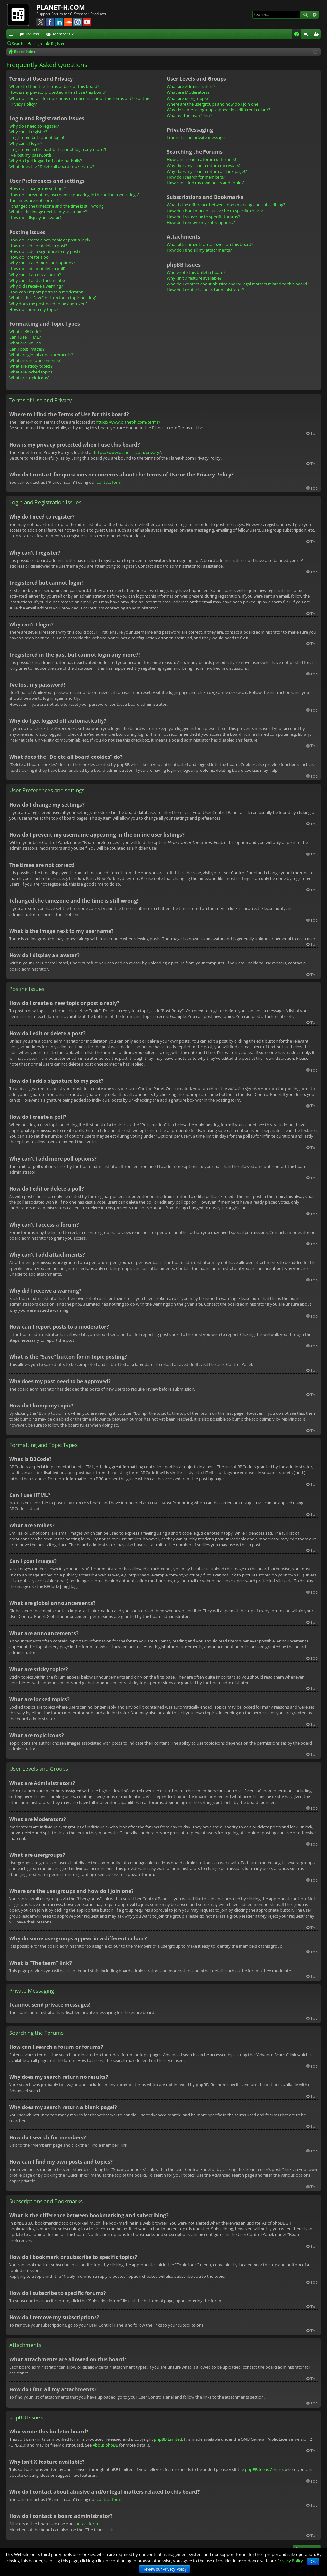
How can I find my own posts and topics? (206, 183)
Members (61, 34)
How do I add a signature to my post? (44, 251)
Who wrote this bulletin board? (196, 272)
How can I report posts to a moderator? (47, 292)
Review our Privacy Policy (164, 2569)
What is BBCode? (25, 331)
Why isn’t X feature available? (194, 278)
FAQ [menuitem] (298, 35)
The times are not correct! (33, 200)
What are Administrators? (191, 86)
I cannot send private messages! (197, 137)
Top (314, 433)
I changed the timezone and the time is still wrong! (56, 206)
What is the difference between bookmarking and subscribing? (226, 205)
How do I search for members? (196, 177)
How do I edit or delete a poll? (37, 268)
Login (37, 43)
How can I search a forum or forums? (202, 159)
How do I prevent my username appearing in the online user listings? (74, 194)
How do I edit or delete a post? (38, 245)
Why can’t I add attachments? (37, 280)
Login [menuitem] (307, 35)
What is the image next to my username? (48, 212)
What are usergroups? (188, 98)
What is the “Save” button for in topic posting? (53, 297)
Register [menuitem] (317, 35)
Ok (313, 2561)
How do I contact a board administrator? (205, 289)
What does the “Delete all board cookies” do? (51, 166)
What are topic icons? (29, 377)
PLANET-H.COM (60, 7)
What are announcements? (35, 360)
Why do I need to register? (34, 126)
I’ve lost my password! (30, 155)
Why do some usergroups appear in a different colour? (218, 110)
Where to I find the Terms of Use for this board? (54, 86)
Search (305, 14)
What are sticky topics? (31, 366)
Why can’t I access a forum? (35, 274)
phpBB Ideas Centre (264, 2469)
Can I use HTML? (25, 337)
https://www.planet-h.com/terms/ (128, 422)
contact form (109, 482)
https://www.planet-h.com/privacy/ (127, 452)
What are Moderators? (188, 92)
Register (58, 43)
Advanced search (314, 14)
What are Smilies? (25, 343)
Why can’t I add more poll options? (42, 263)
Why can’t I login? (25, 143)
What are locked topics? (31, 372)
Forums (32, 34)
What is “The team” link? (189, 115)
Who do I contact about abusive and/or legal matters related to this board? (238, 284)
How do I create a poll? (30, 257)
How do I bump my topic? (33, 309)
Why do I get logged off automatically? (45, 161)
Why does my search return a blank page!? (207, 171)
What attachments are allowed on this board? (210, 244)
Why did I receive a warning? (36, 286)
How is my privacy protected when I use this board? (58, 92)
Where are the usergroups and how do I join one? (213, 104)
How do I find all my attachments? (199, 250)
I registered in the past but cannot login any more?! (57, 149)
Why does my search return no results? (204, 165)
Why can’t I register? (28, 132)
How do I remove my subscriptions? (201, 222)
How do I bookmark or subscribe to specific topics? (215, 211)
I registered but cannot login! (36, 137)
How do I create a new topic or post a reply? (50, 240)
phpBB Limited (168, 2439)
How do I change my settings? (37, 188)
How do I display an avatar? (35, 217)
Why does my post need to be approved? (48, 303)
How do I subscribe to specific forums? (203, 216)
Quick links (12, 35)
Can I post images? (27, 349)
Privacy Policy (290, 2561)
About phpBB (105, 2445)
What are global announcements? (41, 355)
